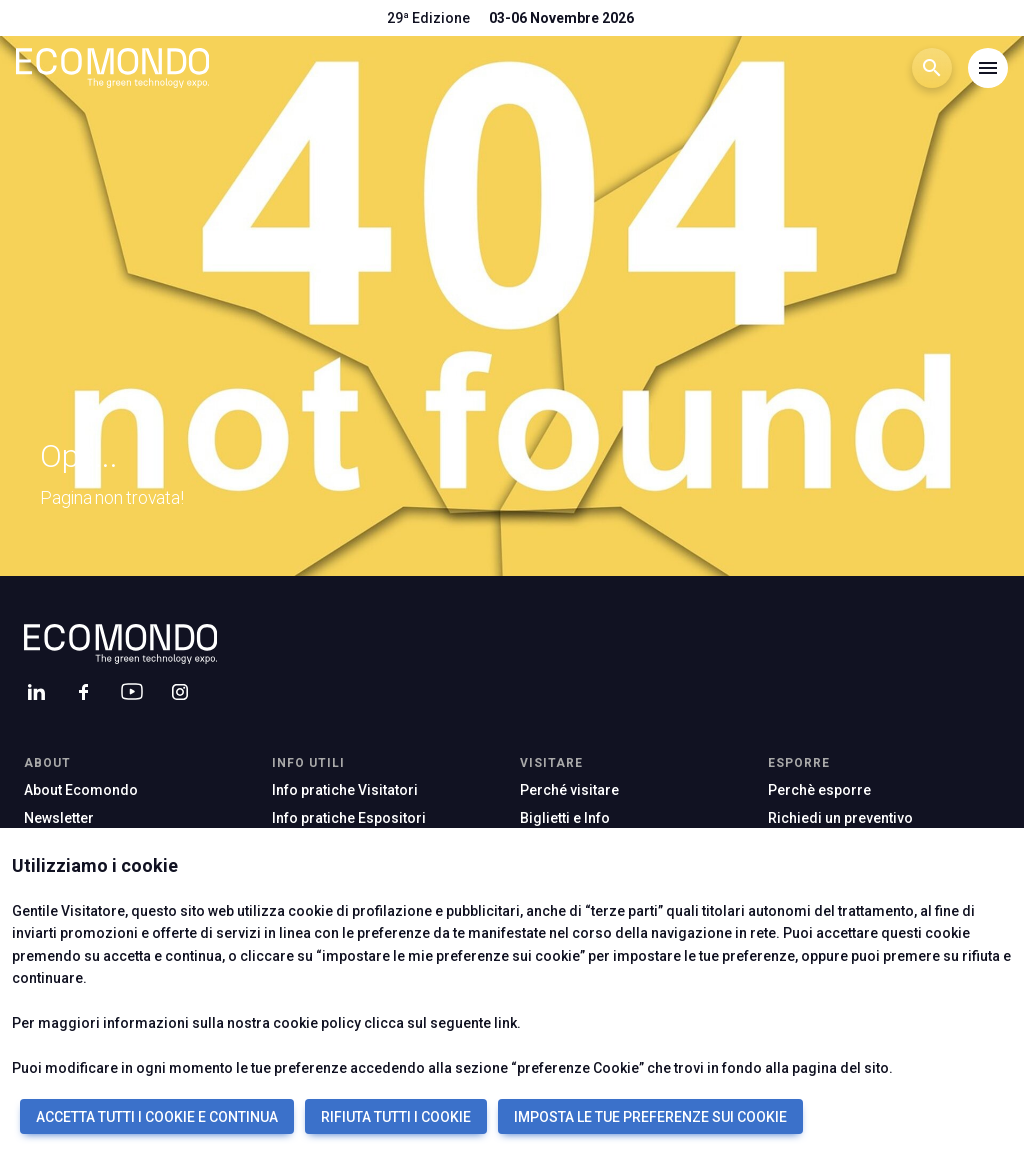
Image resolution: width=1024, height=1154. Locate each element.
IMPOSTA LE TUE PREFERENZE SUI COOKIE (650, 1117)
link (505, 1023)
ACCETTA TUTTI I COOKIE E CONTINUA (157, 1117)
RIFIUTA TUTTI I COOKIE (396, 1117)
